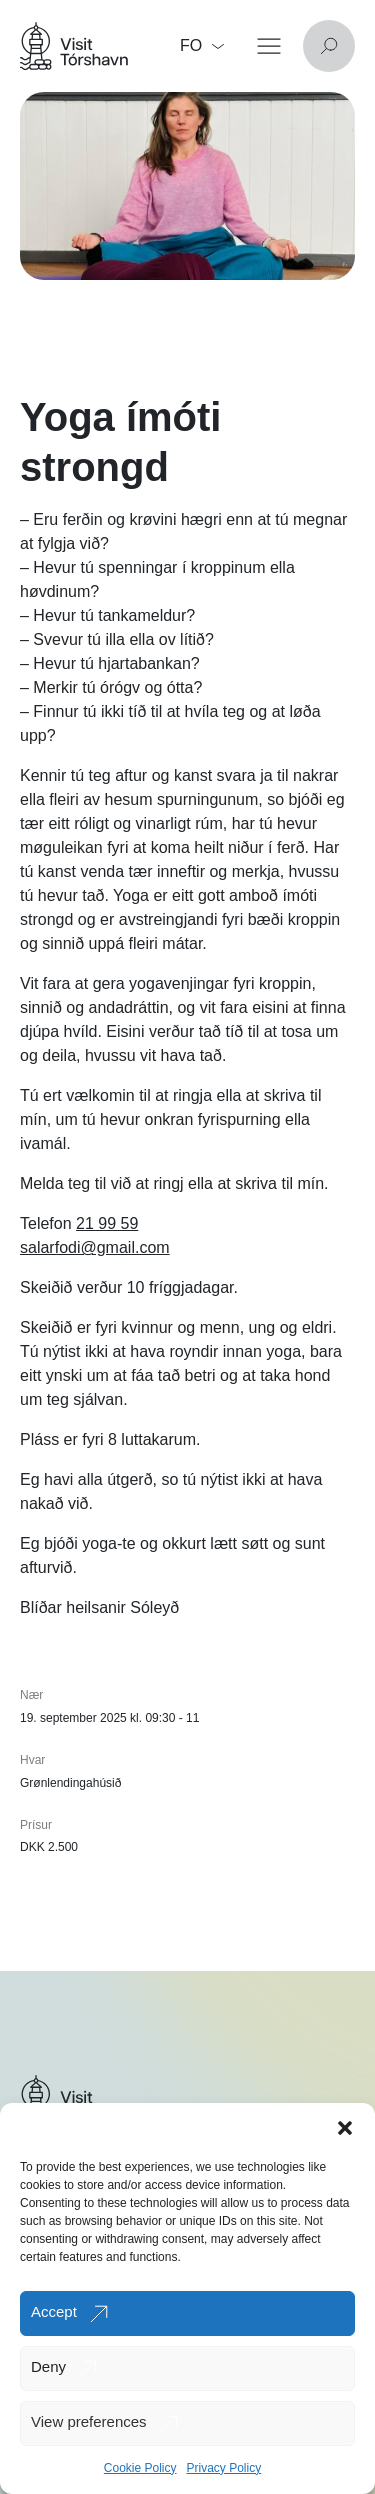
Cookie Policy (140, 2468)
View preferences (89, 2421)
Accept (54, 2311)
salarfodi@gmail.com (95, 1247)
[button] (345, 2128)
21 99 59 (107, 1223)
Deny (48, 2366)
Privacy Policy (224, 2468)
